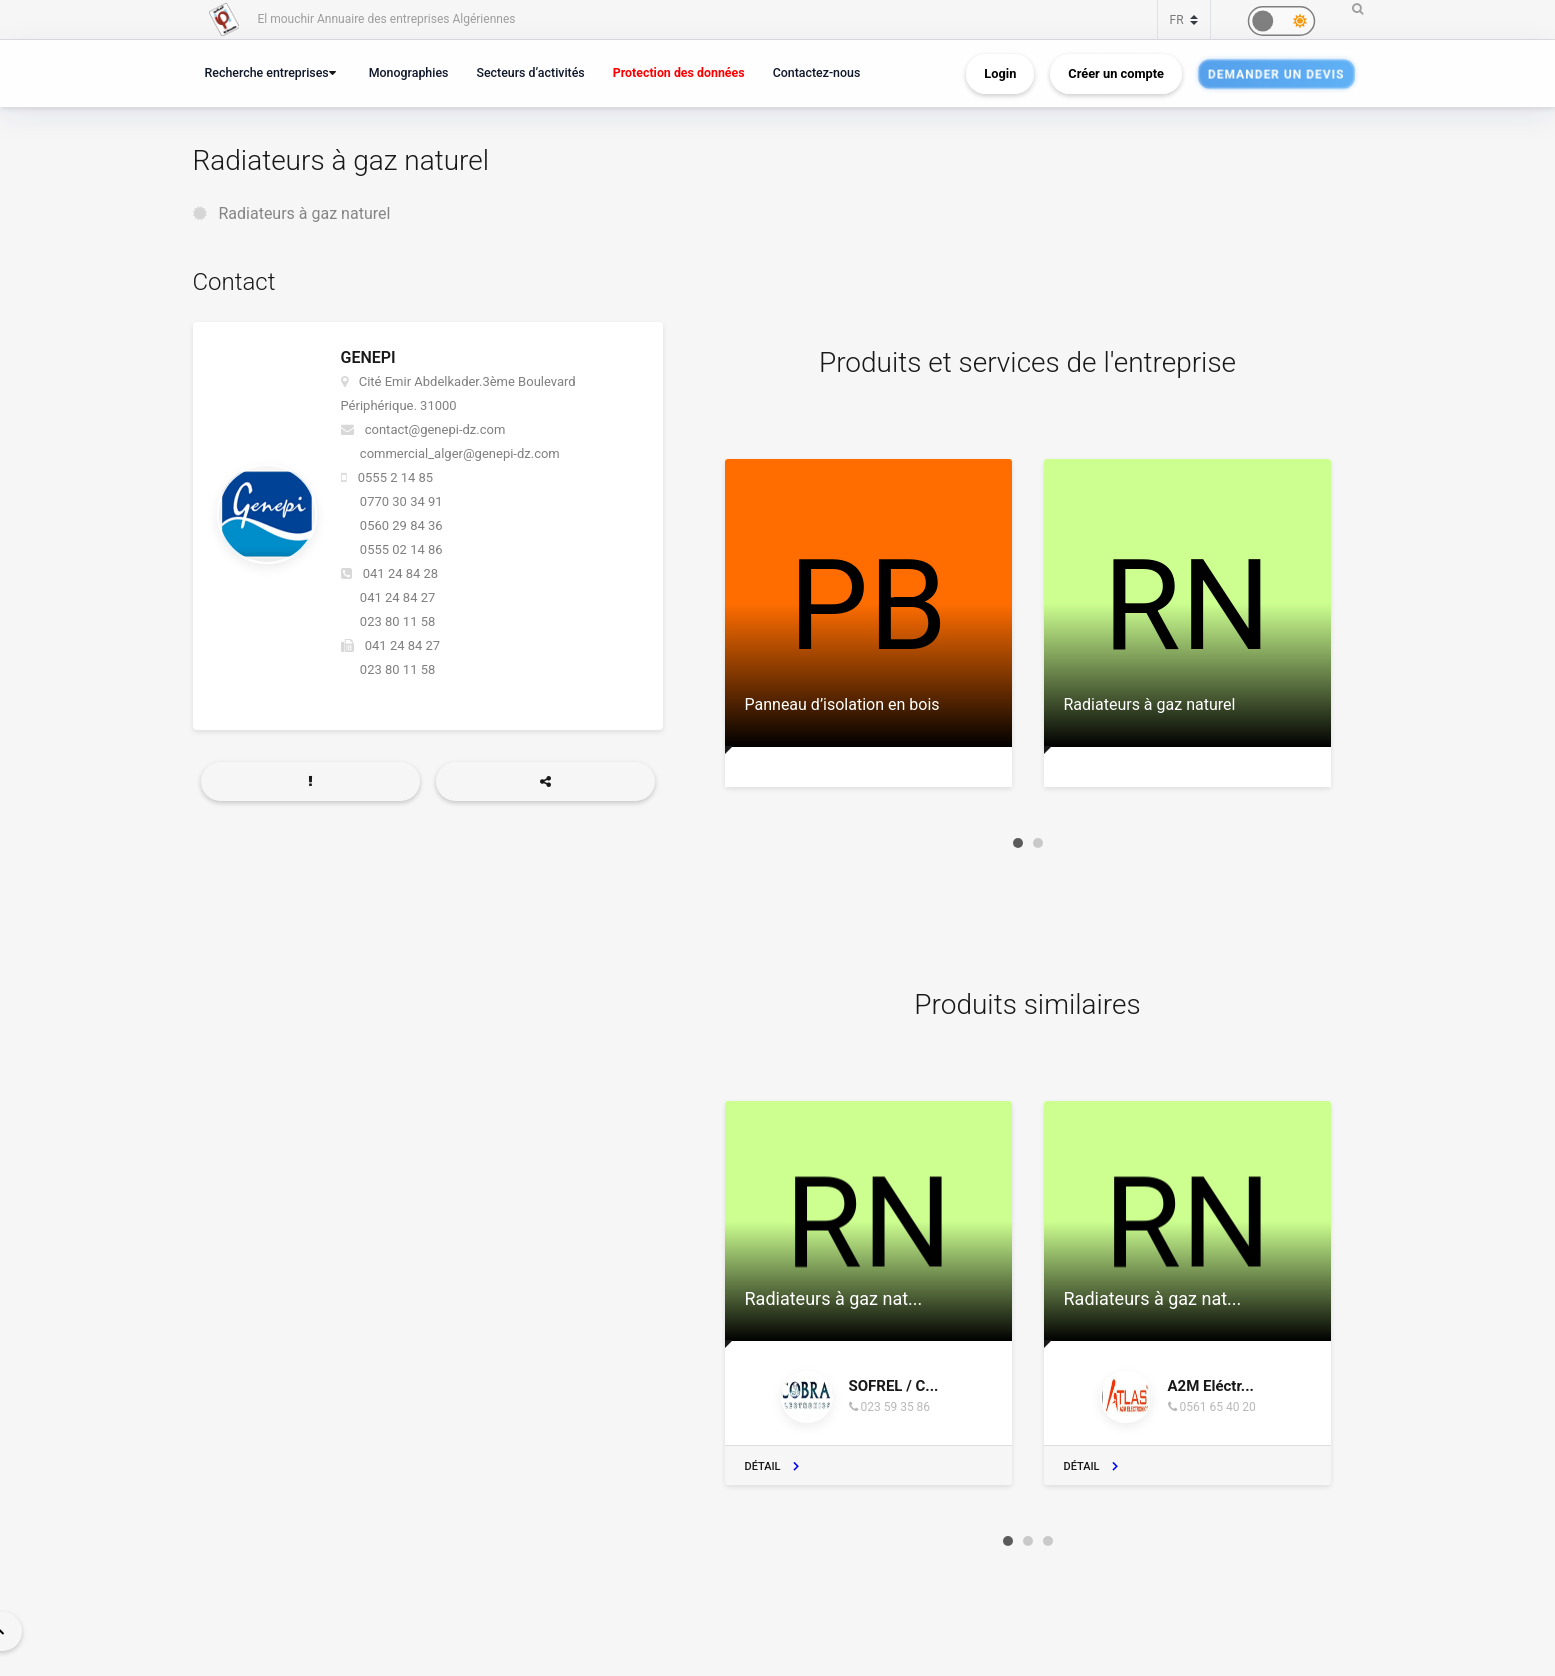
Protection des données (679, 72)
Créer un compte (1116, 73)
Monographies (409, 72)
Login (1000, 73)
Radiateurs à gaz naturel (304, 213)
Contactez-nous (817, 72)
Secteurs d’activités (530, 72)
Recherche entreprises (267, 72)
